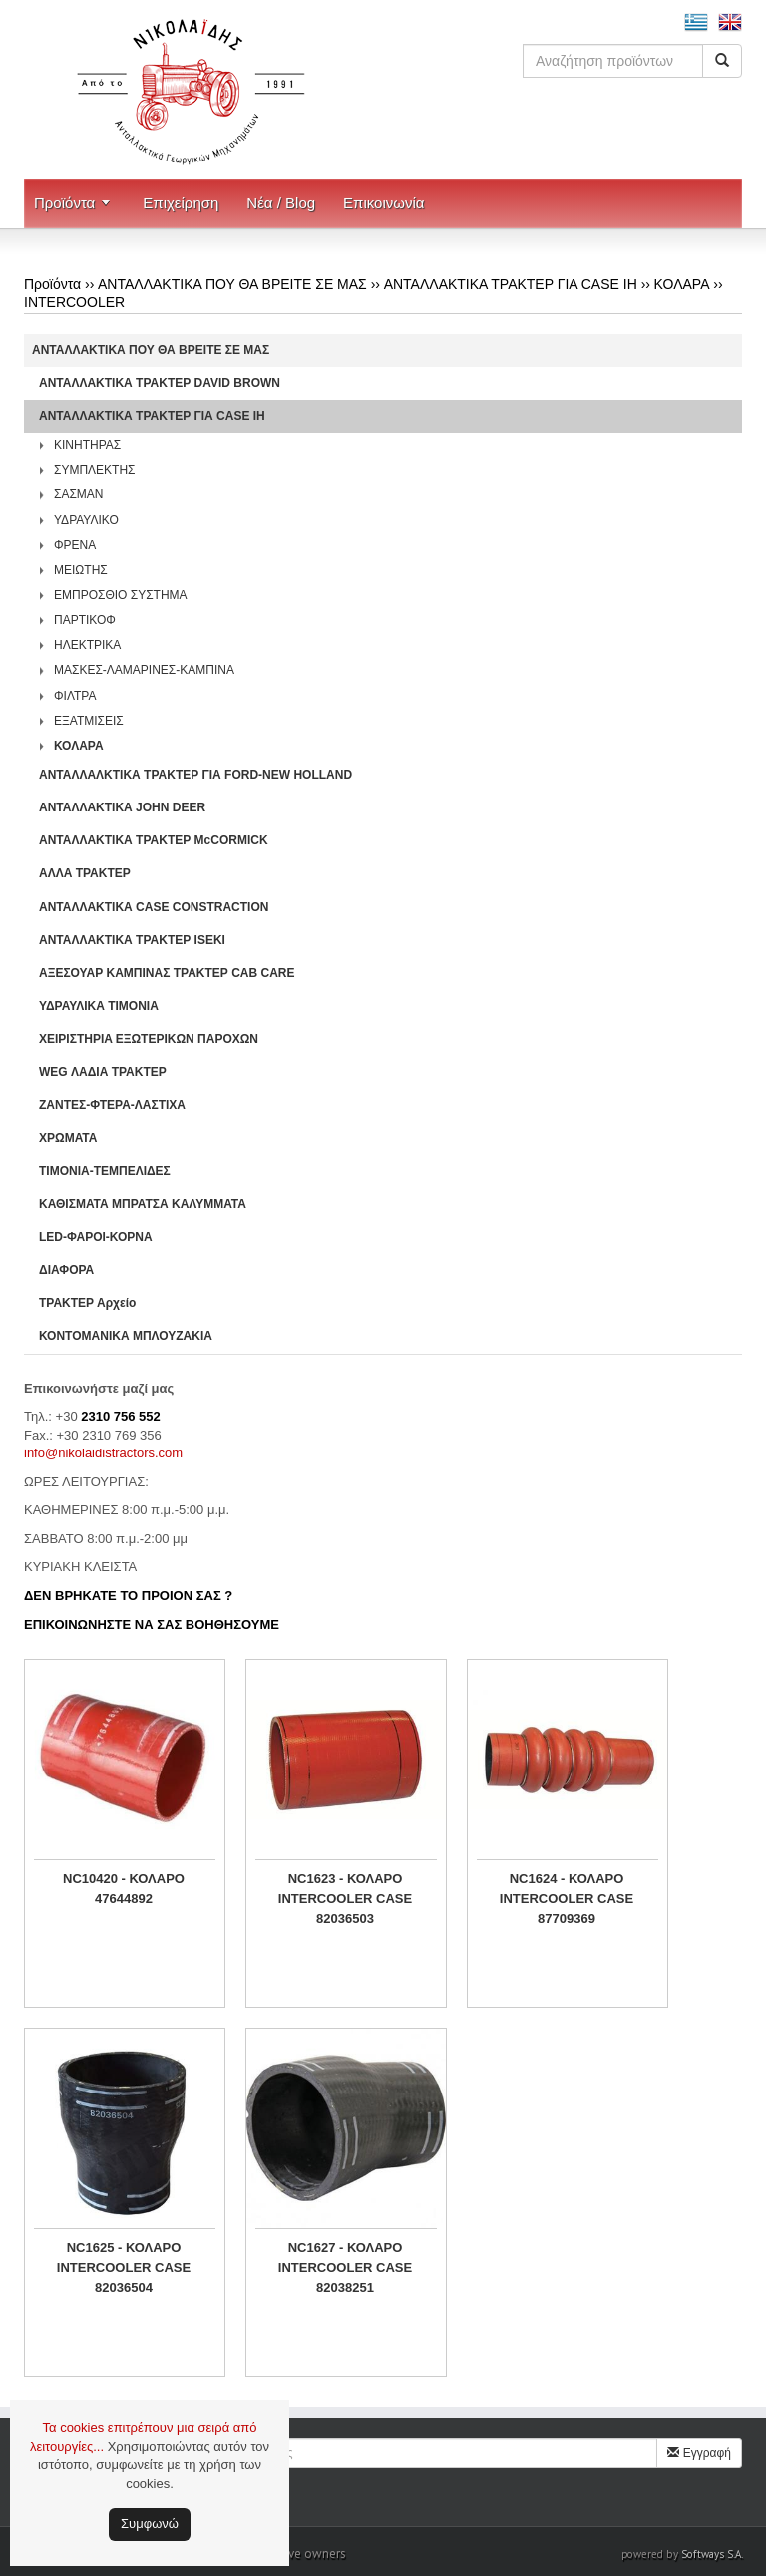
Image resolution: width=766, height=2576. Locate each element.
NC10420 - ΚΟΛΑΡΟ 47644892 (124, 1888)
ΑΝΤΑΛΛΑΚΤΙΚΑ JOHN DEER (122, 807)
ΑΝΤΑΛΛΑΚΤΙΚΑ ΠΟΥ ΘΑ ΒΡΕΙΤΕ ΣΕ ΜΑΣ (232, 284)
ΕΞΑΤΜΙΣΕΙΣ (89, 721)
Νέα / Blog (280, 202)
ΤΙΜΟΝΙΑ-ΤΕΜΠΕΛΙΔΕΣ (105, 1171)
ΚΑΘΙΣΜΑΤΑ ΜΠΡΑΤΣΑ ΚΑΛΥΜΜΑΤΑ (142, 1204)
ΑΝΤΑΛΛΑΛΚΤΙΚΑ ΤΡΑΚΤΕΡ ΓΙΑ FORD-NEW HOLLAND (195, 775)
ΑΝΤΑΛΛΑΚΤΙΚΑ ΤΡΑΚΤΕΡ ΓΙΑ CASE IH (510, 284)
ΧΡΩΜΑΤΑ (68, 1138)
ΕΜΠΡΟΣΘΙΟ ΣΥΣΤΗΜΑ (121, 595)
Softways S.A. (712, 2554)
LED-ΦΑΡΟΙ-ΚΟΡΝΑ (96, 1237)
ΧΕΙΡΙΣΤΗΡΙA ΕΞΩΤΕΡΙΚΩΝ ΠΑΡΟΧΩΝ (148, 1039)
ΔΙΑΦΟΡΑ (66, 1270)
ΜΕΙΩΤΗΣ (81, 570)
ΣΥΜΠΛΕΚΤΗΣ (95, 470)
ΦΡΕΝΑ (75, 545)
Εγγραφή (699, 2453)
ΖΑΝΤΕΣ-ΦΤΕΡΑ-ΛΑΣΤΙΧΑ (112, 1105)
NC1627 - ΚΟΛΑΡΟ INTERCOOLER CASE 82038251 (345, 2267)
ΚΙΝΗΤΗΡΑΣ (87, 445)
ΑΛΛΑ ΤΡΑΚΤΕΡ (85, 873)
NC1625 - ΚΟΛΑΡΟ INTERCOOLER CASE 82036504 (124, 2267)
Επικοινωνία (383, 202)
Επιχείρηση (180, 202)
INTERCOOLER (74, 302)
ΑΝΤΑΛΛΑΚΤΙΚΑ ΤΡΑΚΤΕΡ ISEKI (132, 940)
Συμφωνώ (150, 2523)
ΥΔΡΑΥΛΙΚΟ (86, 520)
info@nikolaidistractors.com (103, 1453)
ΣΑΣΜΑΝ (79, 494)
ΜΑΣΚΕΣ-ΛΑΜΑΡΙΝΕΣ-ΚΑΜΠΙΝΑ (144, 670)
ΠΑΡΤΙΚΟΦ (85, 620)
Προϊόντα (64, 202)
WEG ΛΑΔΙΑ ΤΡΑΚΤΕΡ (103, 1072)
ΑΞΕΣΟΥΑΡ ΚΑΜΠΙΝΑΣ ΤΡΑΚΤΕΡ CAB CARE (167, 973)
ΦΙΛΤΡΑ (75, 696)
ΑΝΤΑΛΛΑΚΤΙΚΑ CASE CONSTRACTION (153, 907)
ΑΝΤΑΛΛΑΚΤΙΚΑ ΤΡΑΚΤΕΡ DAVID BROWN (159, 383)
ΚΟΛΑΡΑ (682, 284)
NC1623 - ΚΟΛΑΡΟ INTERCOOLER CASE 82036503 (345, 1898)
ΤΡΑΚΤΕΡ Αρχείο (87, 1303)
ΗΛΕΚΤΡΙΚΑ (87, 645)
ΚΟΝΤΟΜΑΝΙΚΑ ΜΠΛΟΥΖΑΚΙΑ (125, 1336)
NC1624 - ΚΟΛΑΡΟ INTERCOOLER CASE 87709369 (566, 1898)
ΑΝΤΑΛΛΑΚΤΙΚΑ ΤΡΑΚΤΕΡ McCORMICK (153, 840)
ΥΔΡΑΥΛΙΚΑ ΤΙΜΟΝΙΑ (99, 1006)
